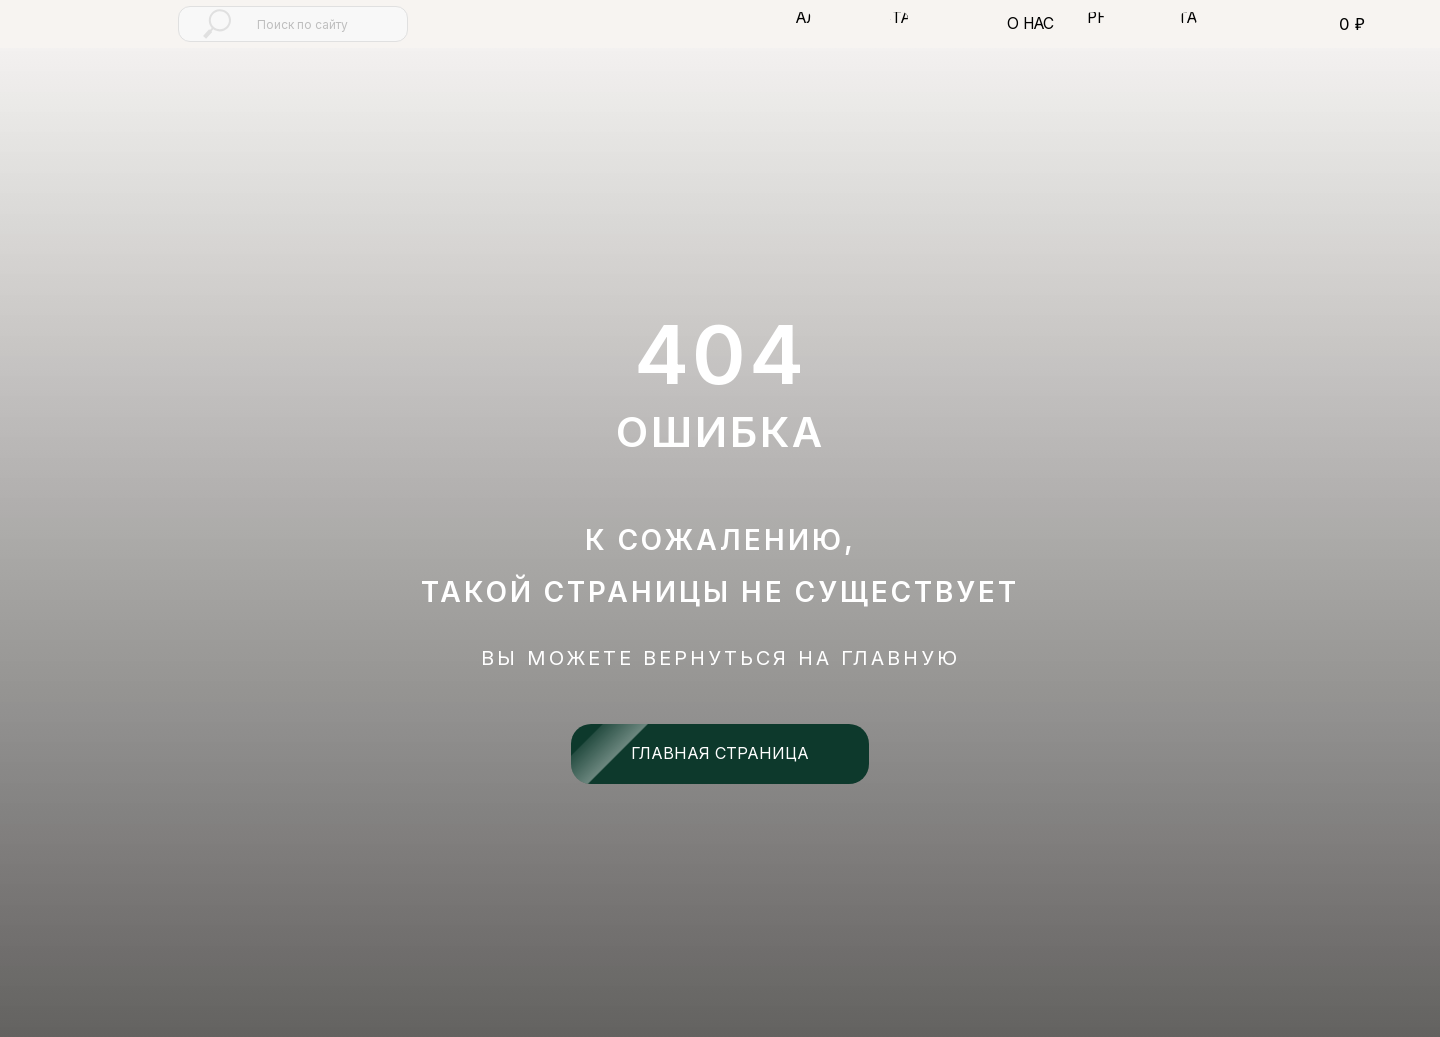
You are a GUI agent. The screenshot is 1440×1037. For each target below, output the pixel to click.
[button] (802, 18)
